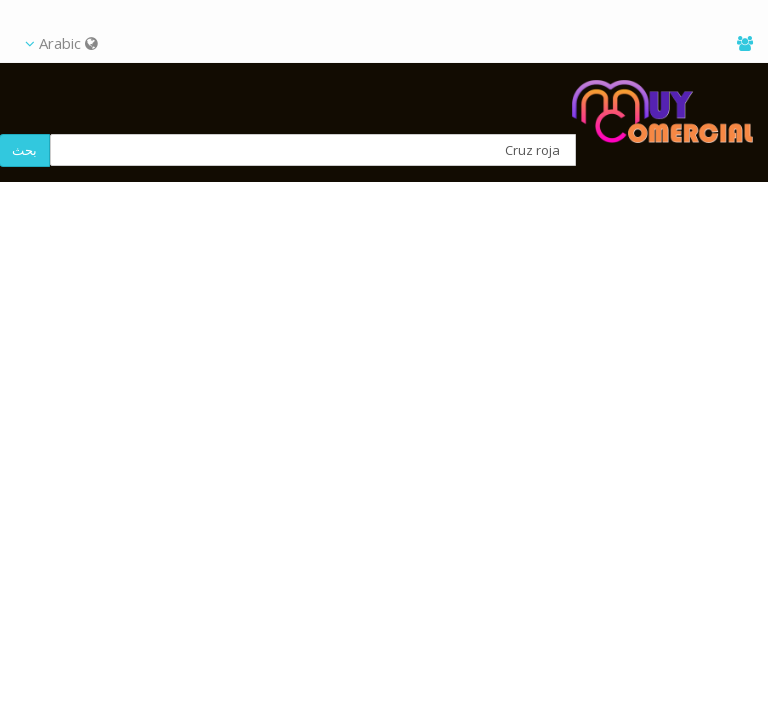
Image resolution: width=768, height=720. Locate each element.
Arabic (61, 43)
